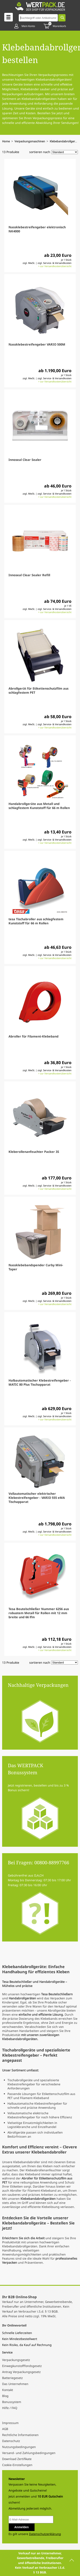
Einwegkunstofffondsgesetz (22, 2366)
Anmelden (21, 2527)
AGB (5, 2429)
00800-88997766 (51, 1862)
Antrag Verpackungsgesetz (21, 2372)
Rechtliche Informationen (20, 2435)
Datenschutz (11, 2441)
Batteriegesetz (12, 2378)
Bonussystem (11, 2402)
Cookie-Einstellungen (17, 2465)
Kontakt (7, 2390)
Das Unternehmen (15, 2384)
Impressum (10, 2423)
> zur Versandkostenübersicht (54, 266)
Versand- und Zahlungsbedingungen (28, 2453)
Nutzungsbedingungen (19, 2447)
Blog (5, 2396)
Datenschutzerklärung (45, 2534)
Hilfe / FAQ (9, 2408)
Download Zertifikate (17, 2459)
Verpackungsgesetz (16, 2360)
